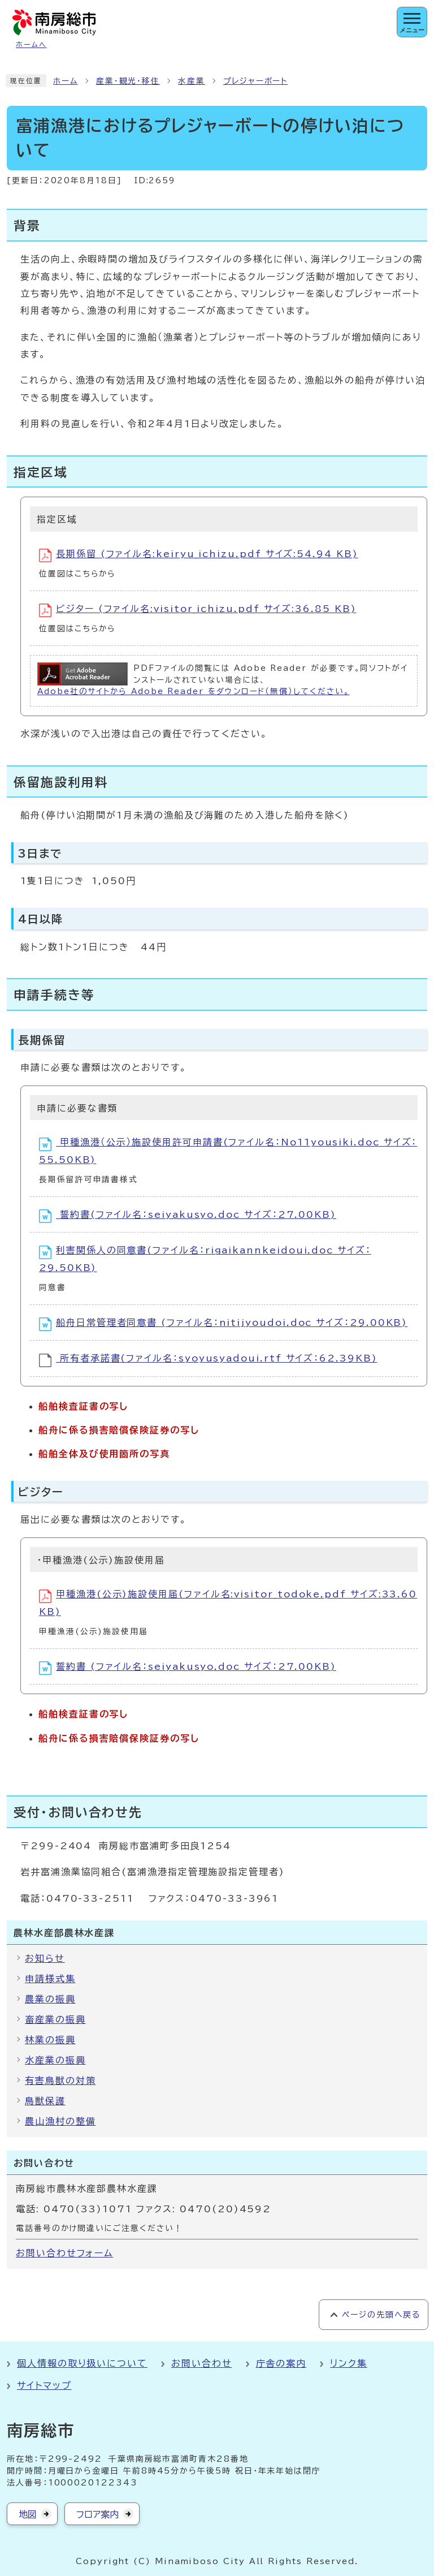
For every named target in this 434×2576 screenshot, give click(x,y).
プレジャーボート (255, 81)
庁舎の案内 (281, 2363)
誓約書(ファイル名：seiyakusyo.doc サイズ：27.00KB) (187, 1216)
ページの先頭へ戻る (381, 2315)
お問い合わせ (201, 2363)
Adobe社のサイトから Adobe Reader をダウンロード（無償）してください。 (193, 691)
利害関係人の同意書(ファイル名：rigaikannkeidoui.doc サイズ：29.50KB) (205, 1259)
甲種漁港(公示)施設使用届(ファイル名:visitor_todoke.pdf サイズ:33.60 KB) (228, 1602)
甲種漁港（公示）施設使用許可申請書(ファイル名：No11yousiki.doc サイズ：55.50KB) (228, 1151)
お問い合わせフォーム (64, 2253)
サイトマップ (44, 2385)
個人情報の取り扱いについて (82, 2363)
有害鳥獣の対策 (60, 2080)
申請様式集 (50, 1978)
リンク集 (348, 2363)
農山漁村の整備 (60, 2121)
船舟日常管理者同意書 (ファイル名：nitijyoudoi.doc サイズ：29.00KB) (223, 1324)
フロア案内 (97, 2514)
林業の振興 (50, 2039)
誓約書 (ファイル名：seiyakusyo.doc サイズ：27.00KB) (187, 1668)
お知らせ (45, 1958)
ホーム (65, 81)
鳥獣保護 (45, 2100)
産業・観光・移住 (128, 81)
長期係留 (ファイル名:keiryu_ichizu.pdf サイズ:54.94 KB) (198, 555)
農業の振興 (50, 1999)
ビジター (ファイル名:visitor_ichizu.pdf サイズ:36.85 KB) (197, 610)
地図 (28, 2514)
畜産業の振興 (55, 2019)
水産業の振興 (55, 2060)
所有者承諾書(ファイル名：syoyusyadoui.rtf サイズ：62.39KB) (208, 1360)
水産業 (191, 81)
